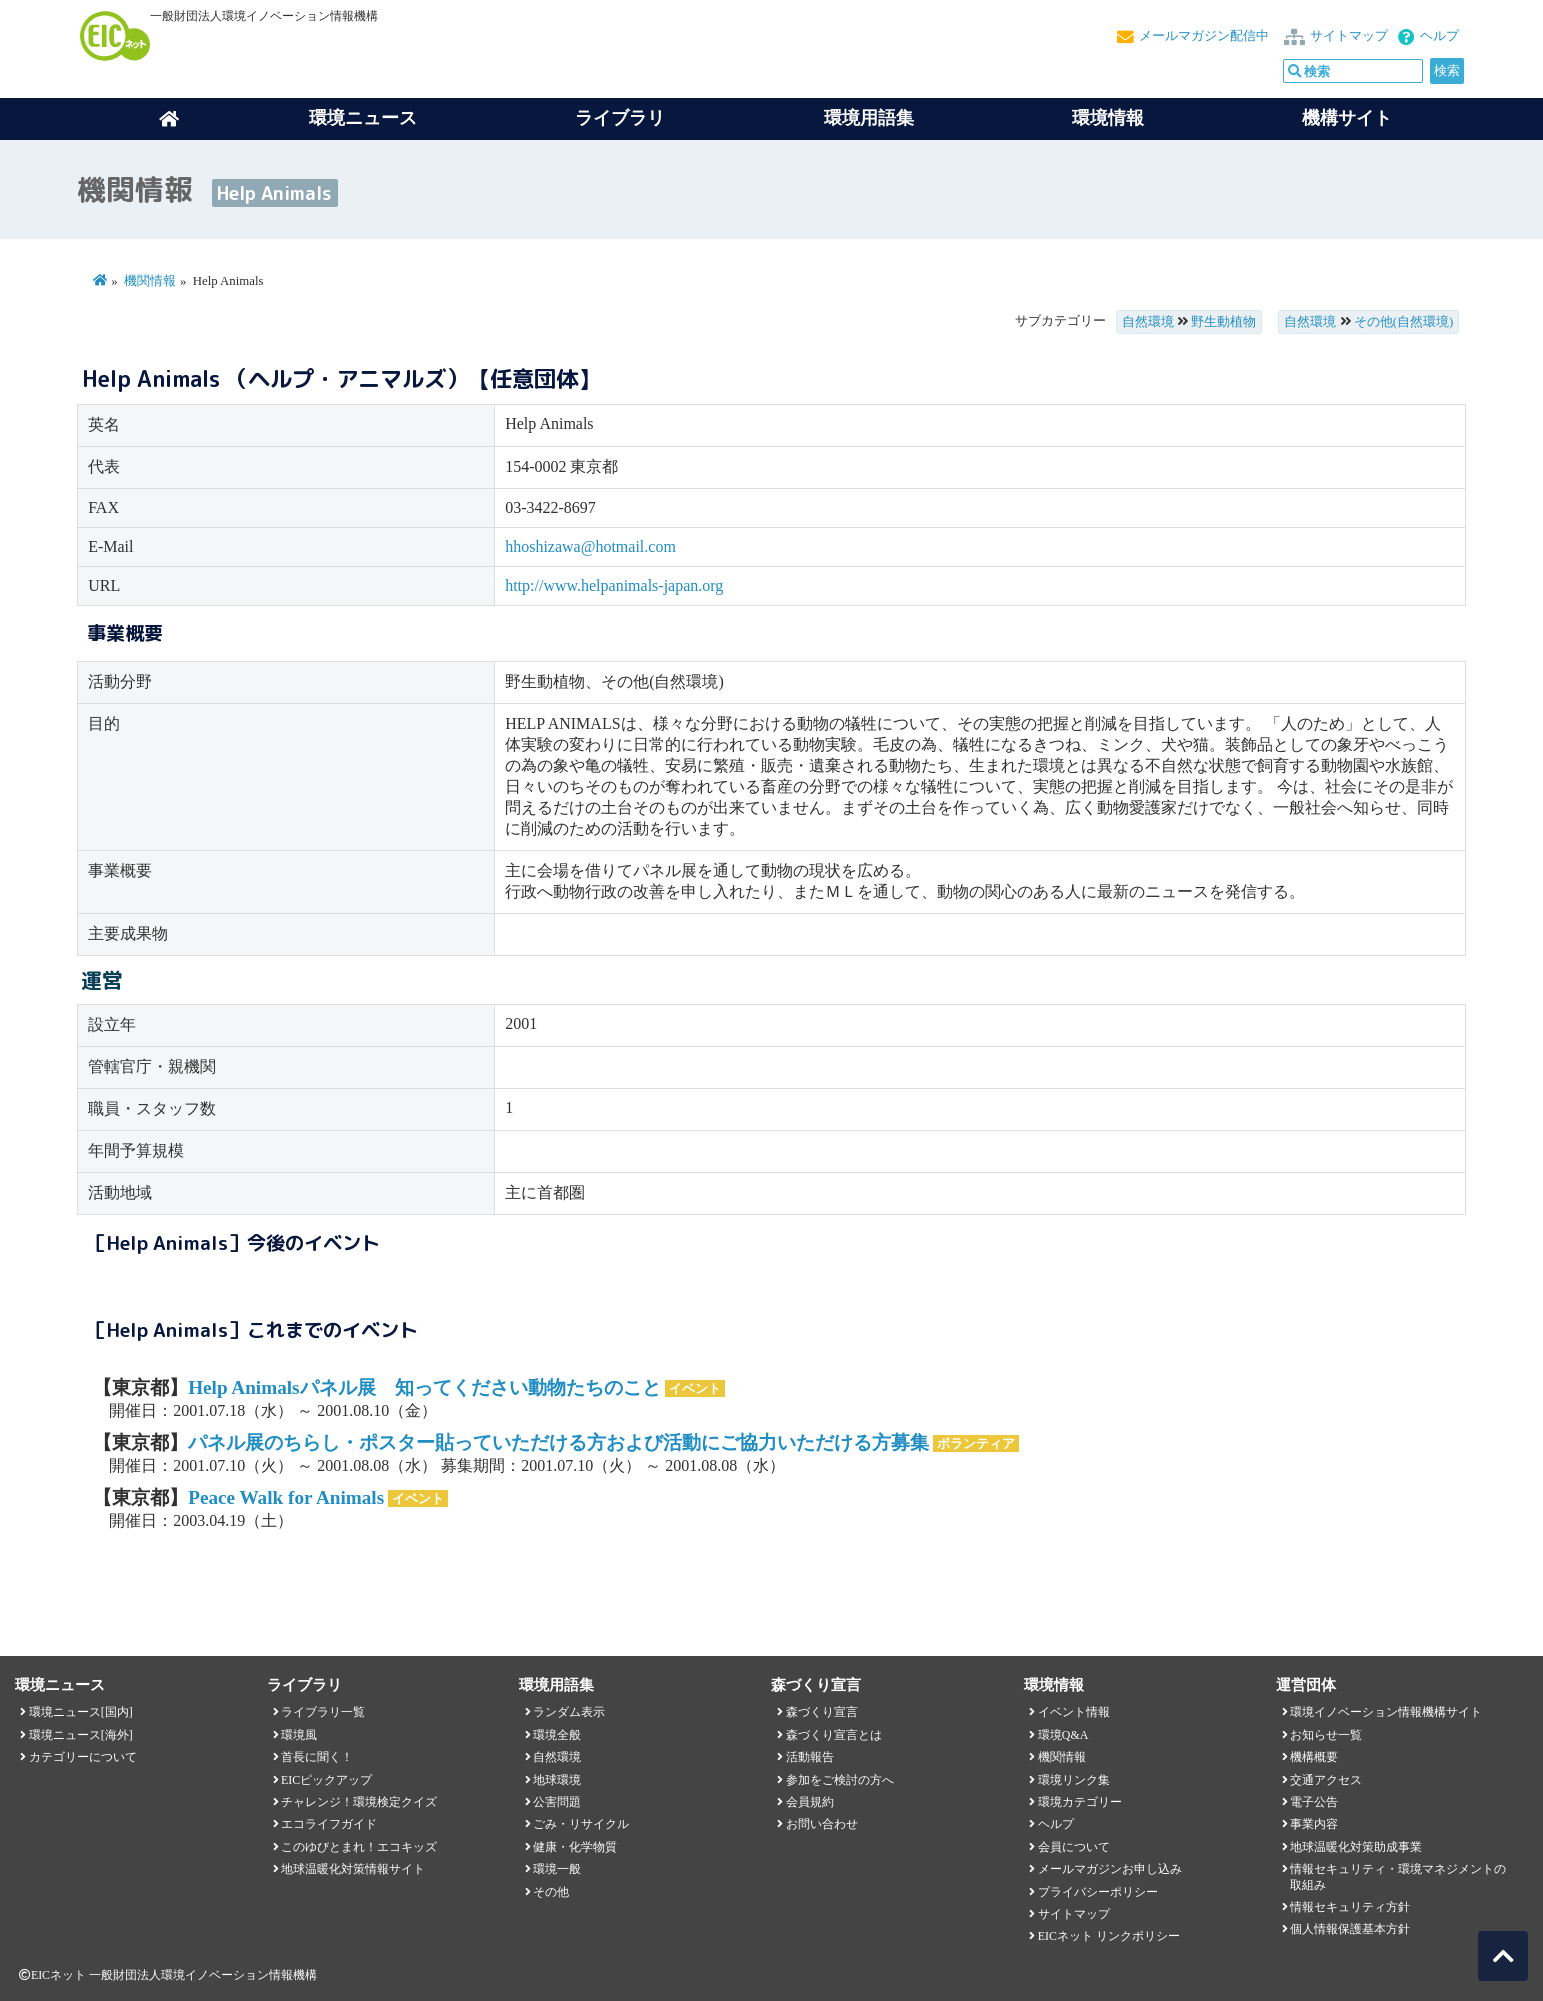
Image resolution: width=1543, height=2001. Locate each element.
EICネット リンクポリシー (1109, 1936)
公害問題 (557, 1802)
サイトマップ (1349, 36)
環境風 (299, 1735)
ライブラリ (620, 118)
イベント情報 (1074, 1712)
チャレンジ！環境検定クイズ (359, 1802)
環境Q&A (1063, 1735)
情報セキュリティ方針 (1350, 1907)
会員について (1074, 1847)
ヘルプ (1439, 36)
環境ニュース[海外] (81, 1735)
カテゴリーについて (83, 1757)
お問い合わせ (822, 1824)
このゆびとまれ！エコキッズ (359, 1847)
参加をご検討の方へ (840, 1780)
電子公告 (1314, 1802)
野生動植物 (1223, 322)
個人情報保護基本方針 (1350, 1929)
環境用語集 (869, 118)
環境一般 (557, 1869)
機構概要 (1314, 1757)
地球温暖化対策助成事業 (1356, 1847)
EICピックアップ (326, 1780)
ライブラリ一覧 (323, 1712)
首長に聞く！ (317, 1757)
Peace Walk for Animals (286, 1497)
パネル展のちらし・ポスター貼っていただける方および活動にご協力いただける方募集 (558, 1442)
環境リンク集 (1074, 1780)
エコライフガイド (329, 1824)
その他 (551, 1892)
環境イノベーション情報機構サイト (1386, 1712)
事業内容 (1314, 1824)
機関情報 (150, 281)
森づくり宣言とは (834, 1735)
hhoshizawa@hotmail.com (590, 546)
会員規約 (810, 1802)
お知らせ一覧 (1326, 1735)
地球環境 (557, 1780)
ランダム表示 (569, 1712)
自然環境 (1148, 322)
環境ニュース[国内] (81, 1712)
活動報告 (810, 1757)
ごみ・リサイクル (581, 1824)
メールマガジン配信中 (1204, 36)
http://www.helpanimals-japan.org (614, 585)
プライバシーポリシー (1098, 1892)
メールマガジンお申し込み (1110, 1869)
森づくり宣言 (822, 1712)
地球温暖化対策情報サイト (353, 1869)
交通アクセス (1326, 1780)
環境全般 (557, 1735)
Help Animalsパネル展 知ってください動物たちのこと (424, 1387)
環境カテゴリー (1080, 1802)
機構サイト (1347, 118)
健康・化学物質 (575, 1847)
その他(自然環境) (1404, 322)
